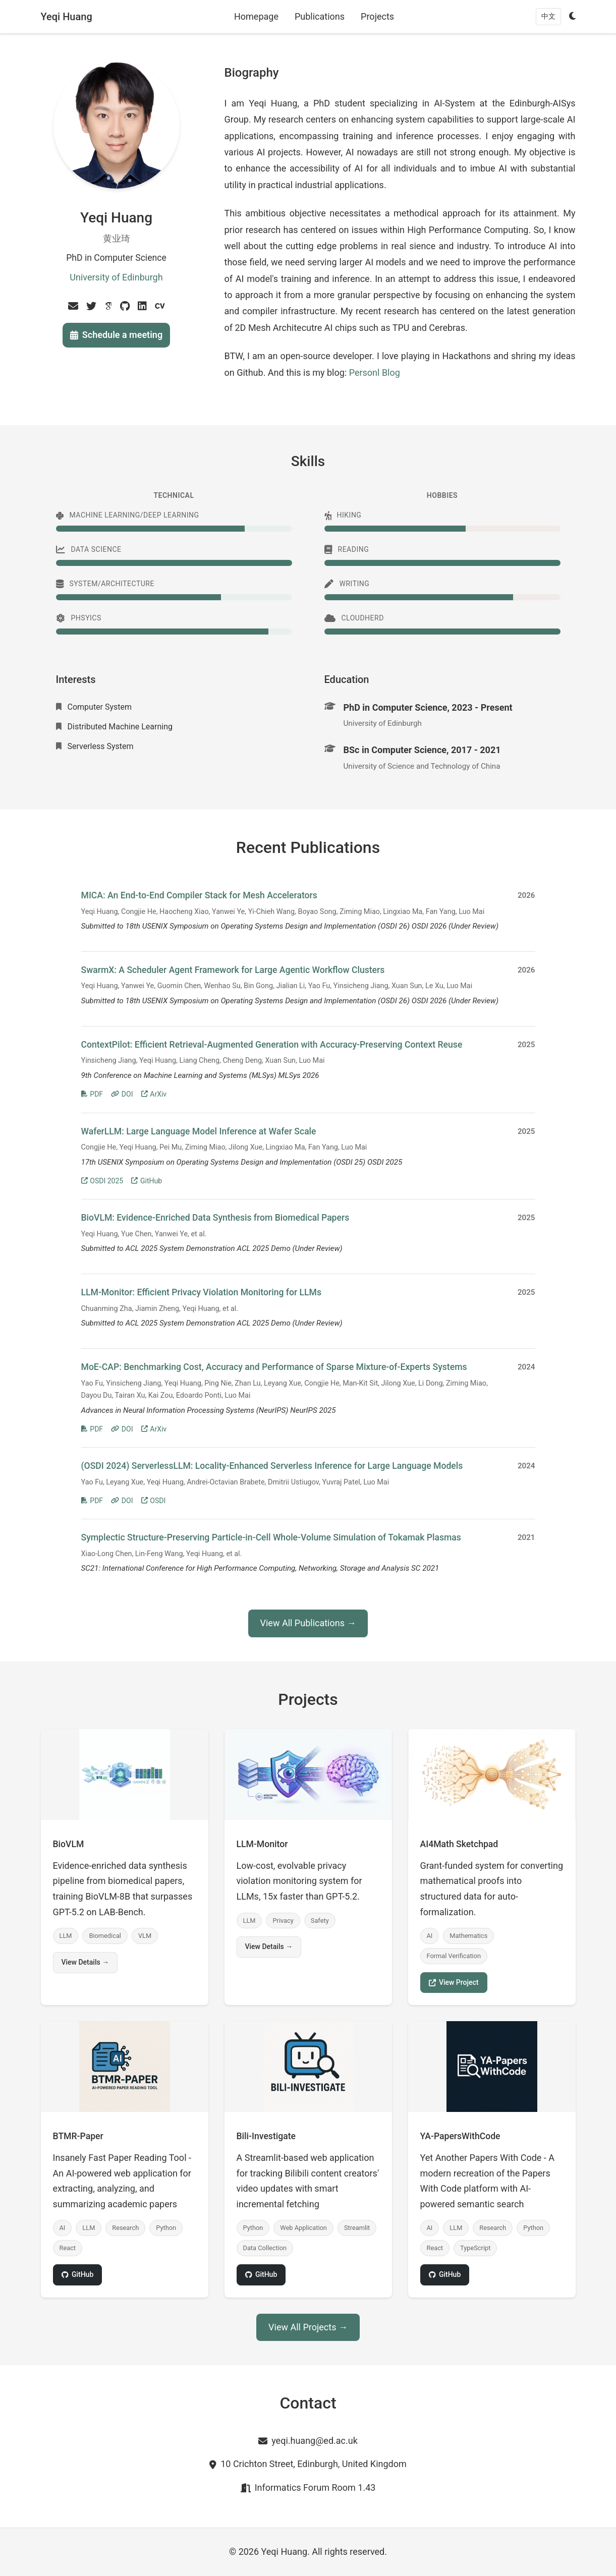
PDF (92, 1094)
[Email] (73, 306)
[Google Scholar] (108, 306)
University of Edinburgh (116, 277)
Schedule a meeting (116, 334)
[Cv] (160, 306)
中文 (548, 16)
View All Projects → (308, 2327)
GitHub (146, 1181)
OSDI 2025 (102, 1181)
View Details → (85, 1962)
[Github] (125, 306)
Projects (377, 16)
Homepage (256, 16)
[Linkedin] (142, 306)
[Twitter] (91, 306)
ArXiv (154, 1094)
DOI (122, 1094)
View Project (454, 1982)
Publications (320, 16)
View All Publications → (308, 1623)
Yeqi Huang (66, 17)
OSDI (153, 1501)
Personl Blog (374, 372)
